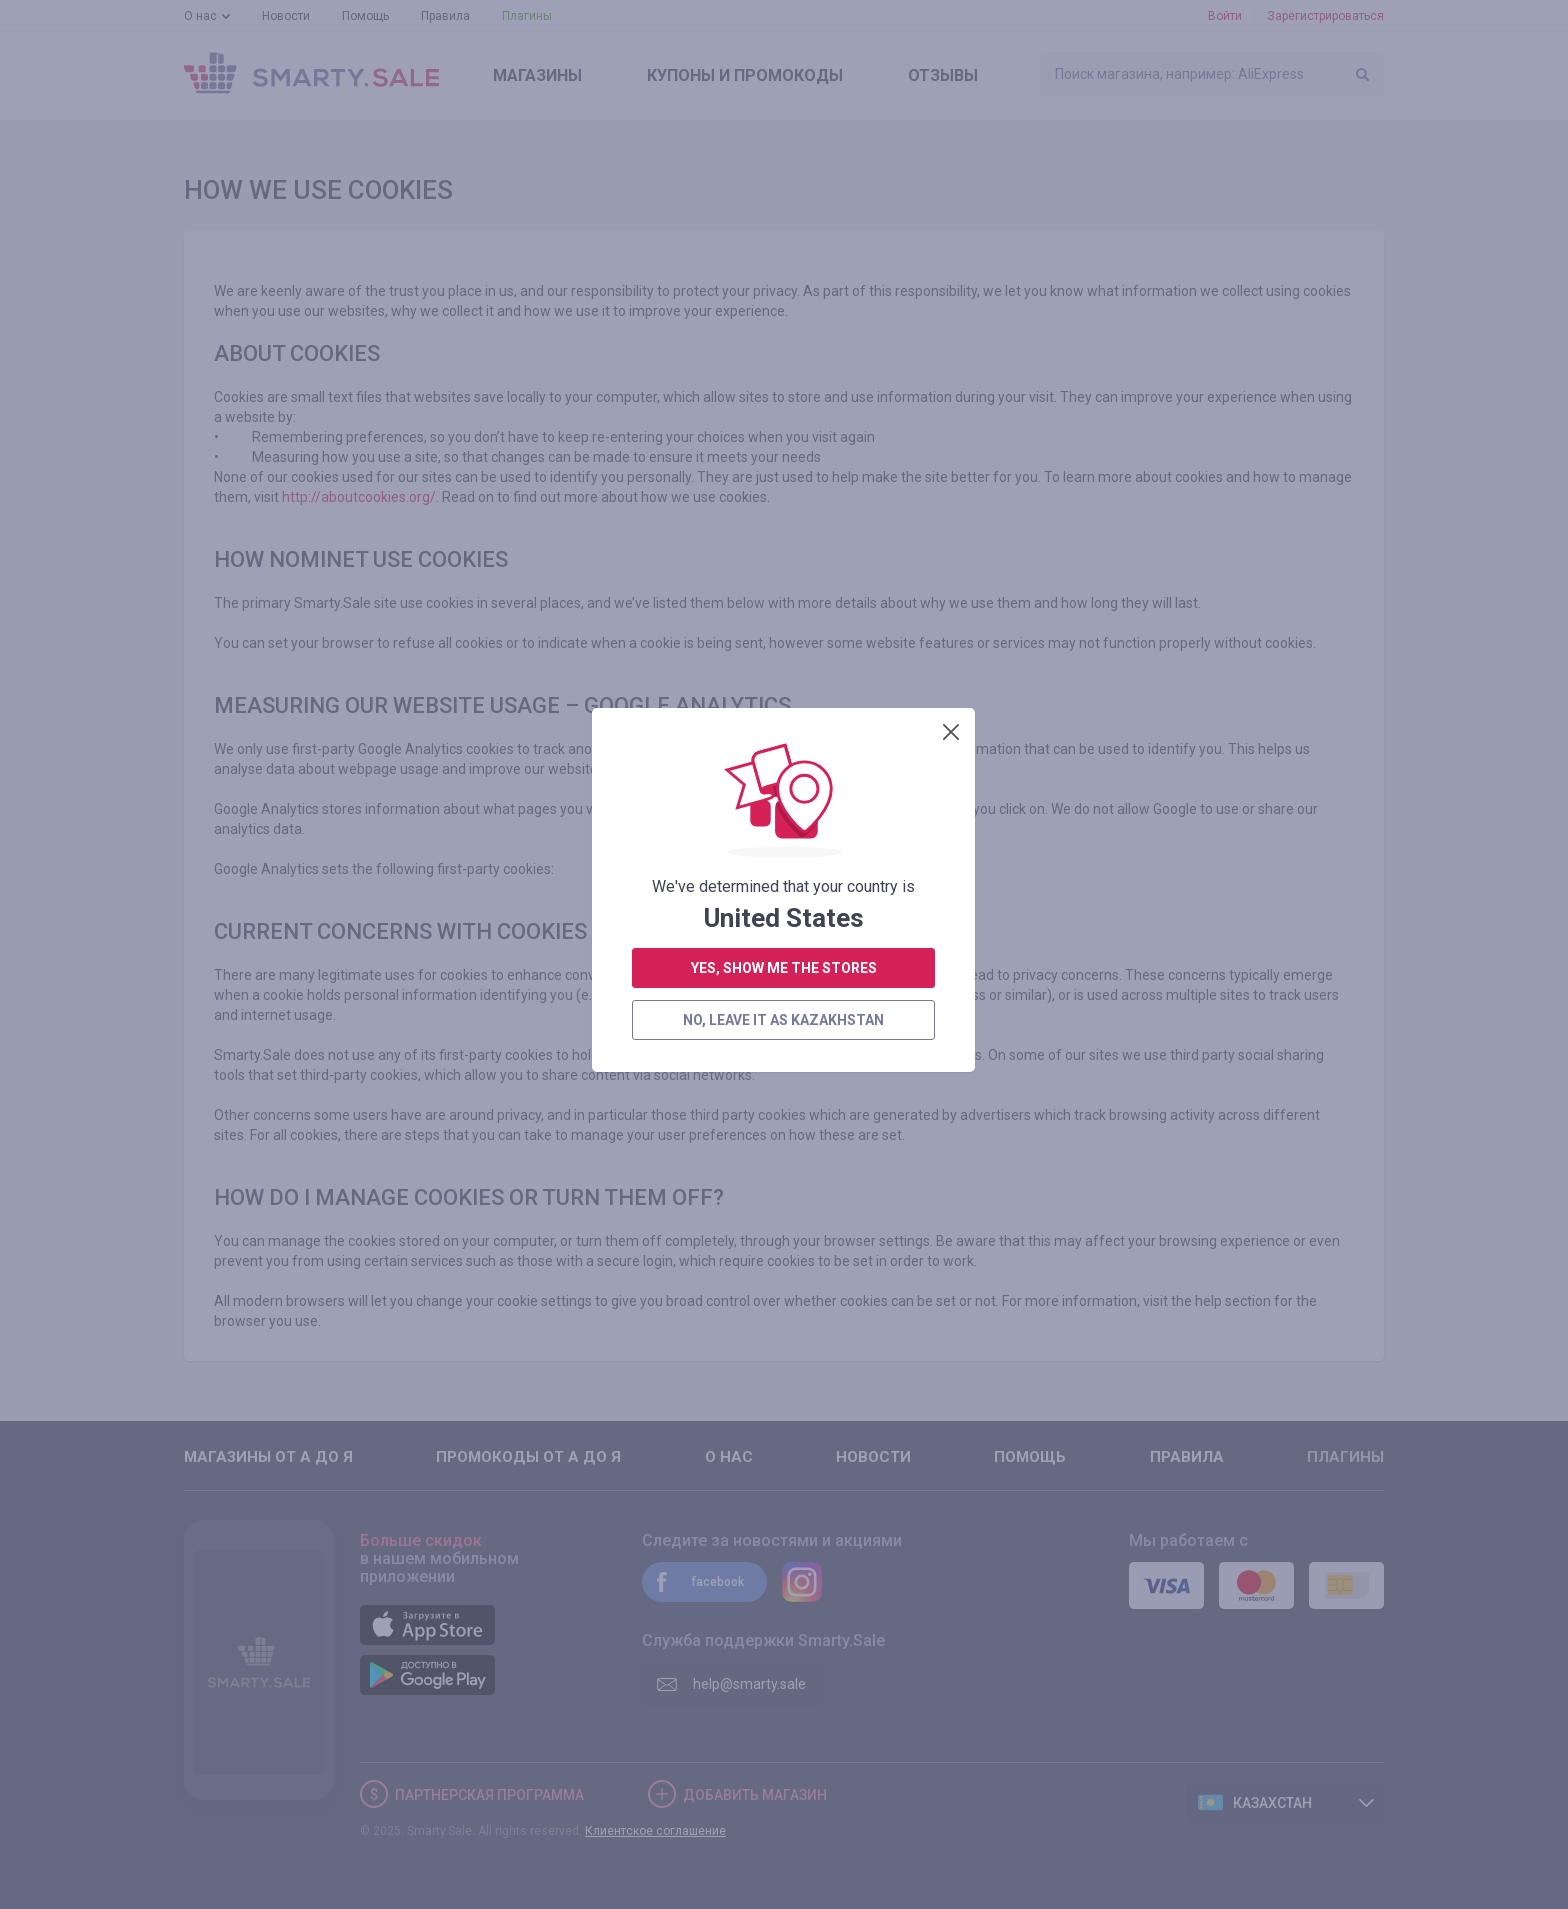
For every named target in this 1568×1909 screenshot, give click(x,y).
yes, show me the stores (784, 569)
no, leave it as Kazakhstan (783, 621)
